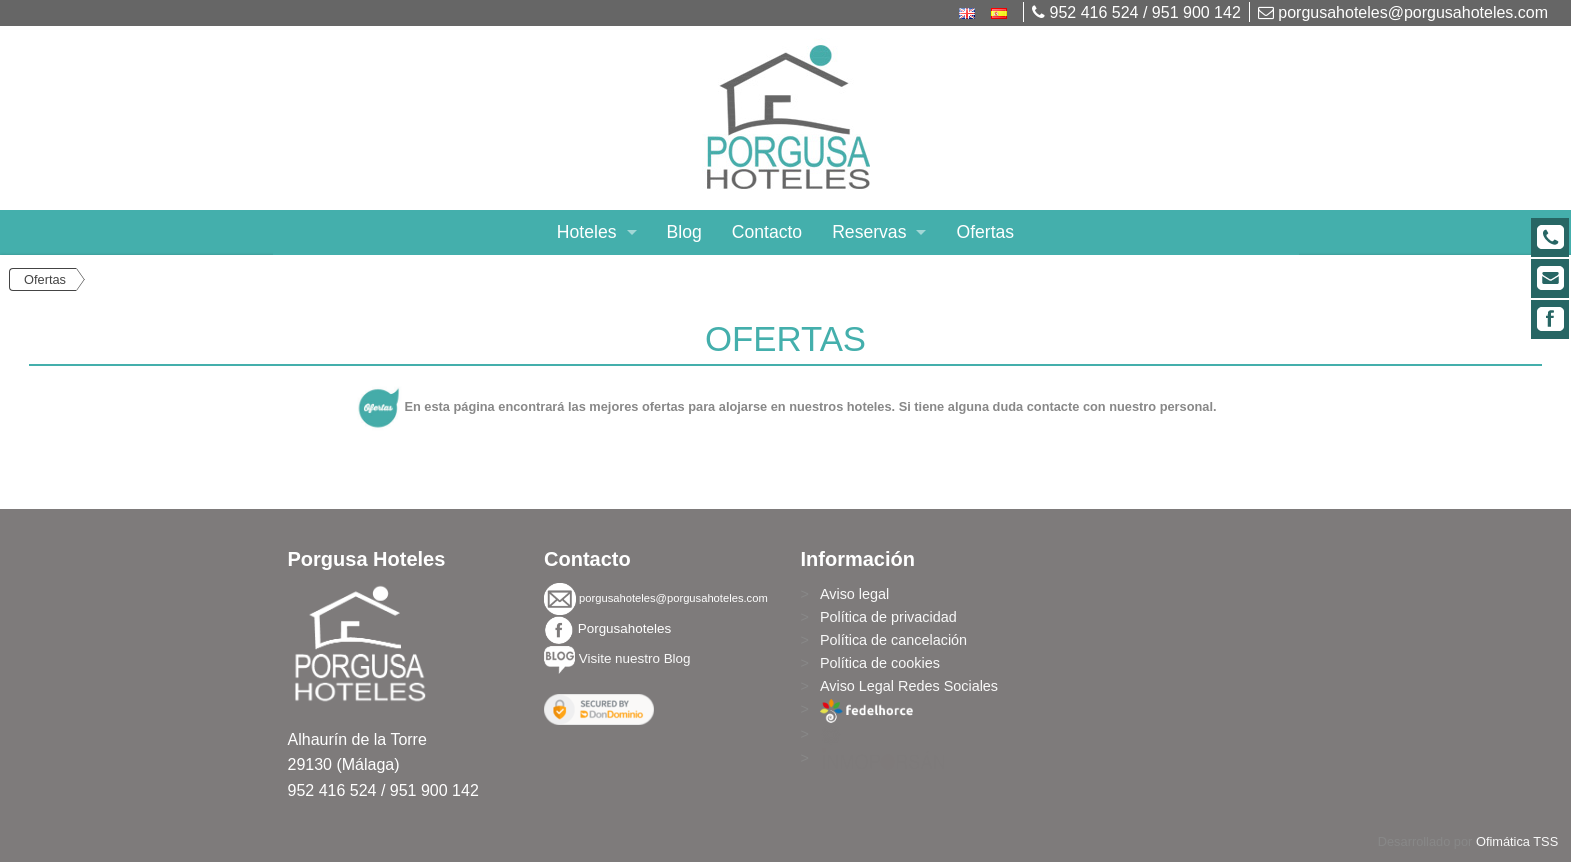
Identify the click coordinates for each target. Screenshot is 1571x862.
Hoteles (587, 232)
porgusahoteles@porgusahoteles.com (1403, 12)
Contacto (767, 232)
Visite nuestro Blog (635, 658)
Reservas (869, 232)
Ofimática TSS (1517, 841)
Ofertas (985, 232)
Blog (684, 232)
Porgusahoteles (624, 628)
